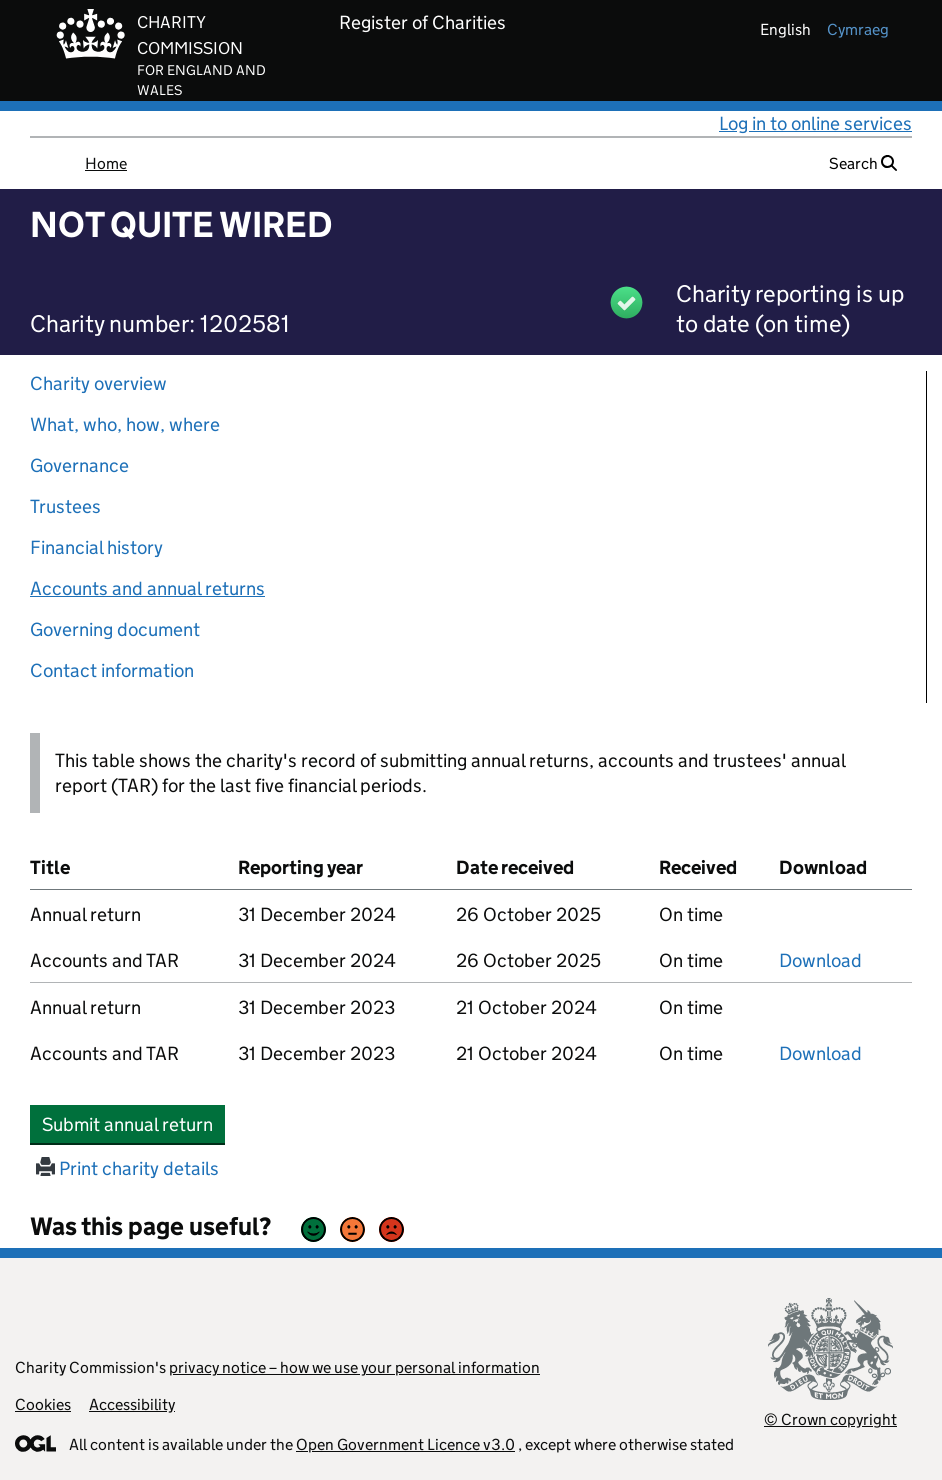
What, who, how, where (125, 424)
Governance (79, 465)
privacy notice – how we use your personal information (354, 1367)
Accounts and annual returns (147, 588)
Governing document (115, 629)
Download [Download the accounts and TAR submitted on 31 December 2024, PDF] (820, 960)
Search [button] (863, 163)
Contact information (112, 670)
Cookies (43, 1404)
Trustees (65, 506)
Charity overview (98, 383)
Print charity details (127, 1168)
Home (106, 163)
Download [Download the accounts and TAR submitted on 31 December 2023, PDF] (820, 1053)
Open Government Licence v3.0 (405, 1444)
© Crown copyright (830, 1419)
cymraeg (858, 29)
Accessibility (132, 1404)
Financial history (96, 547)
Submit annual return (133, 1124)
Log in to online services (815, 123)
